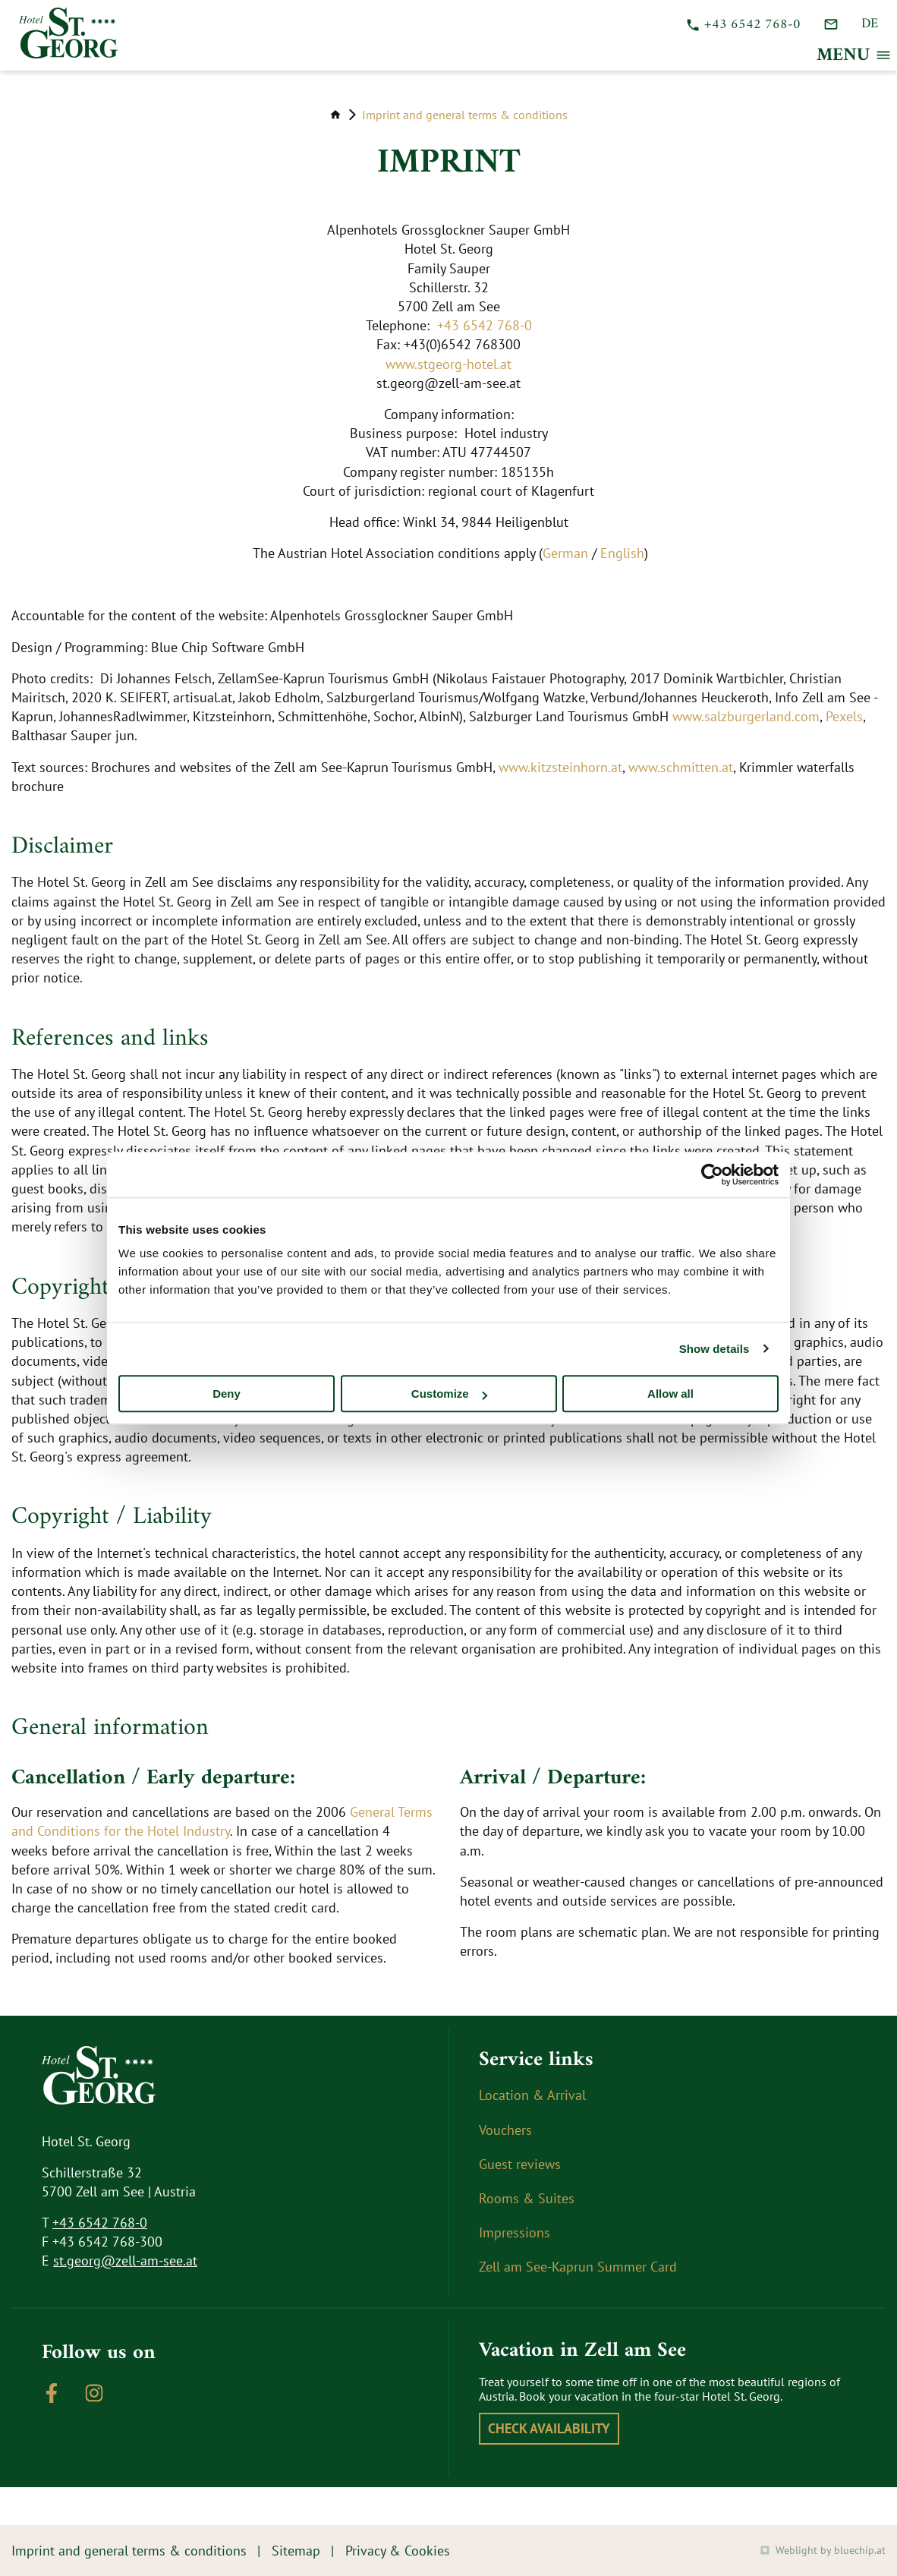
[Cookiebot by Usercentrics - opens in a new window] (712, 1174)
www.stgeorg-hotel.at (448, 364)
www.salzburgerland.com (746, 716)
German (565, 553)
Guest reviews (520, 2164)
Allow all (670, 1393)
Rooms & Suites (526, 2198)
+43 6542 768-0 (484, 325)
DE (869, 24)
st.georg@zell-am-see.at (125, 2260)
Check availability (549, 2428)
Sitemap (296, 2550)
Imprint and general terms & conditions (465, 114)
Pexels (844, 716)
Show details (714, 1348)
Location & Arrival (532, 2095)
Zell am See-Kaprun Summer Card (578, 2266)
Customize (449, 1393)
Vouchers (505, 2130)
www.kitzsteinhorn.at (560, 767)
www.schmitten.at (680, 767)
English (622, 553)
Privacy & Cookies (397, 2550)
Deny (226, 1393)
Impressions (514, 2232)
